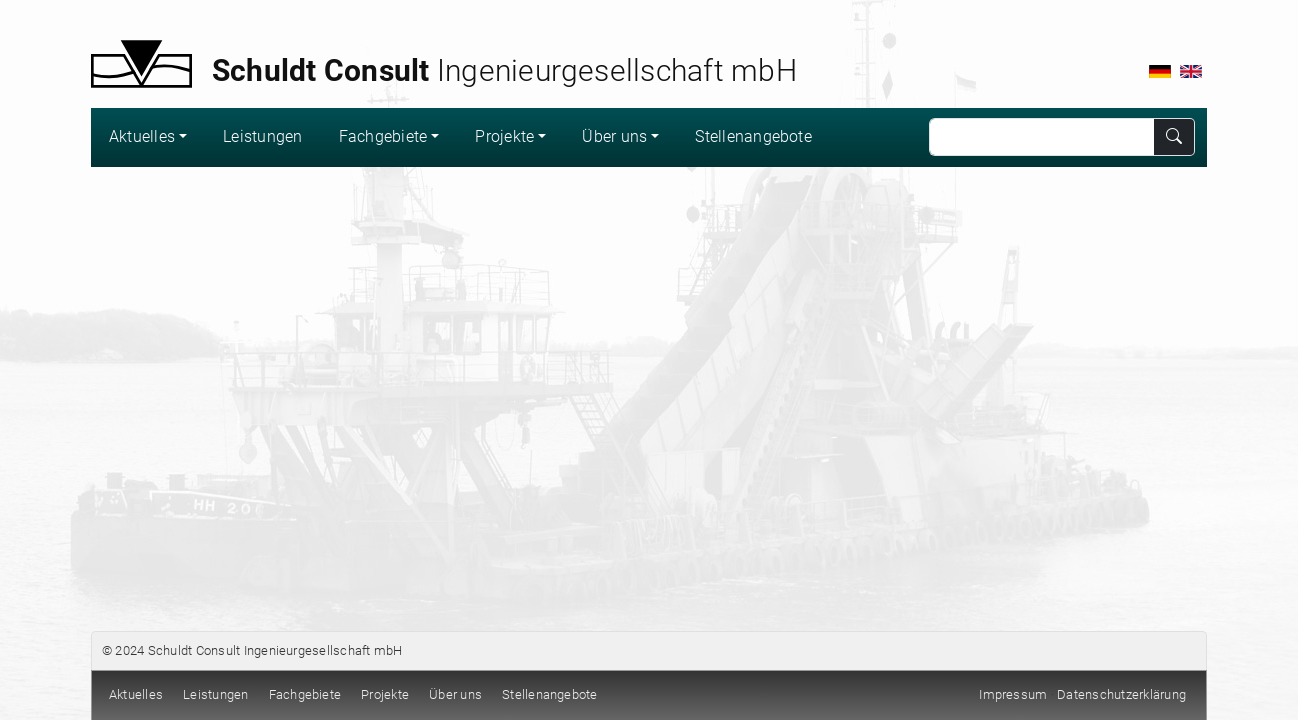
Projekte (504, 136)
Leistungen (262, 136)
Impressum (1013, 694)
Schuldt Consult (194, 650)
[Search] (1042, 137)
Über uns (614, 136)
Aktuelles (142, 136)
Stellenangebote (753, 136)
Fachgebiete (383, 136)
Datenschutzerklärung (1121, 694)
